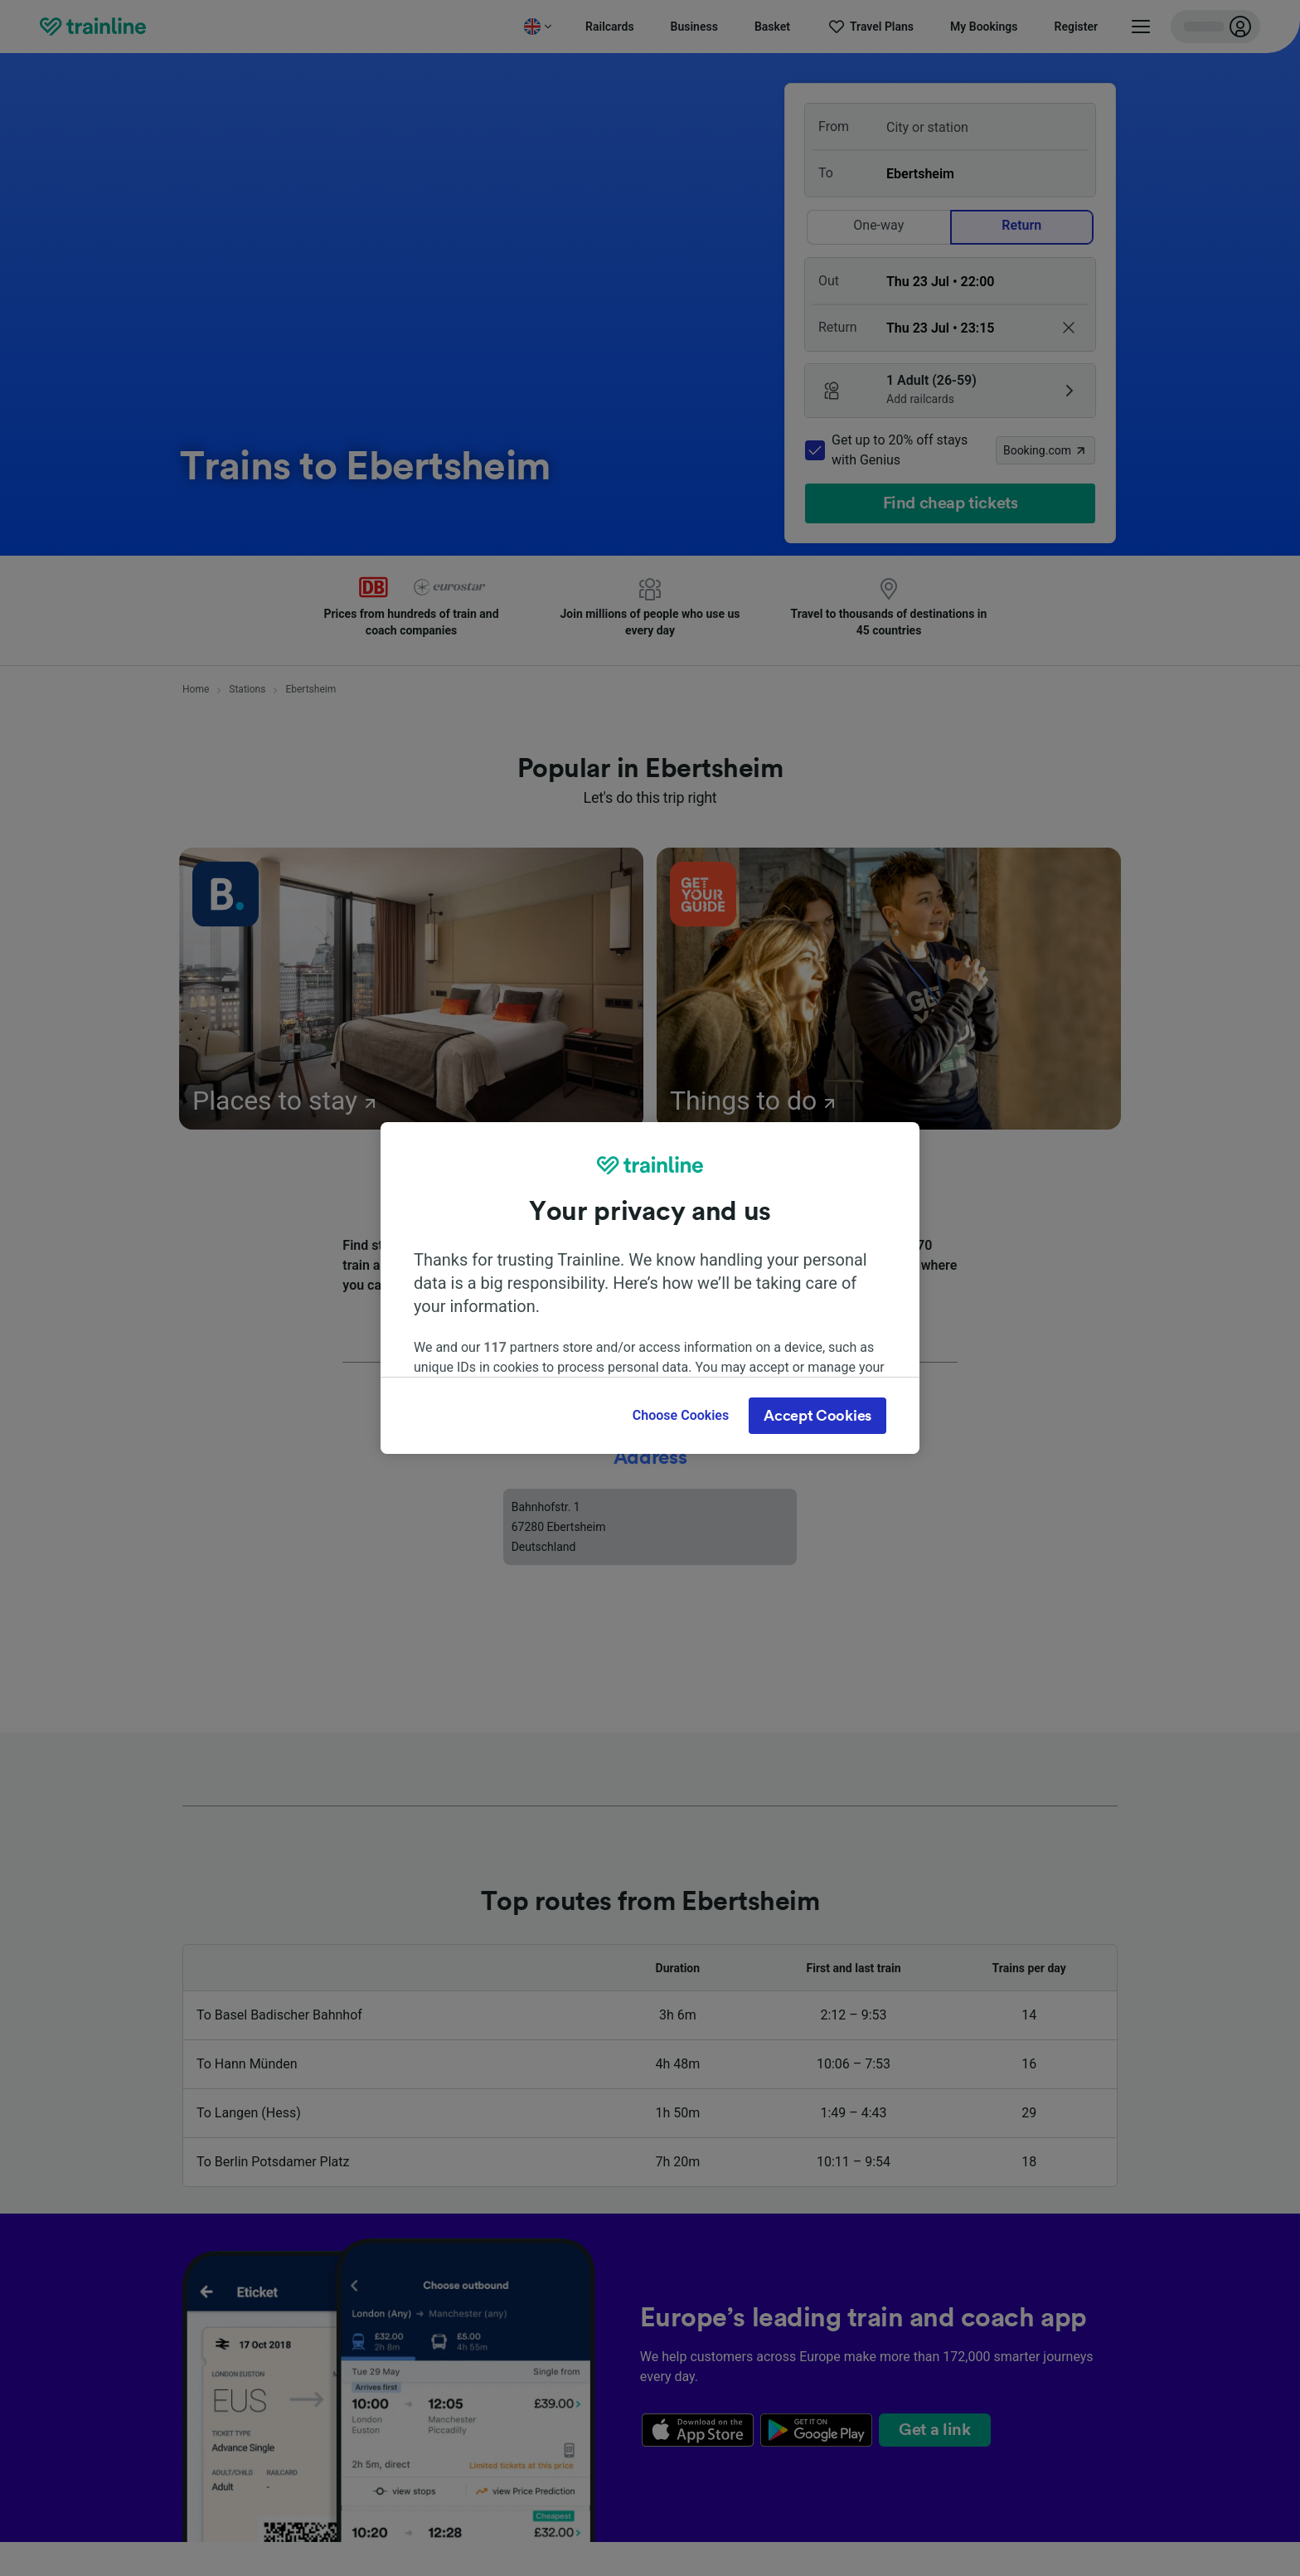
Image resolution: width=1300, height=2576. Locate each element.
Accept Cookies (817, 1415)
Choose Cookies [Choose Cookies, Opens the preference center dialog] (681, 1415)
